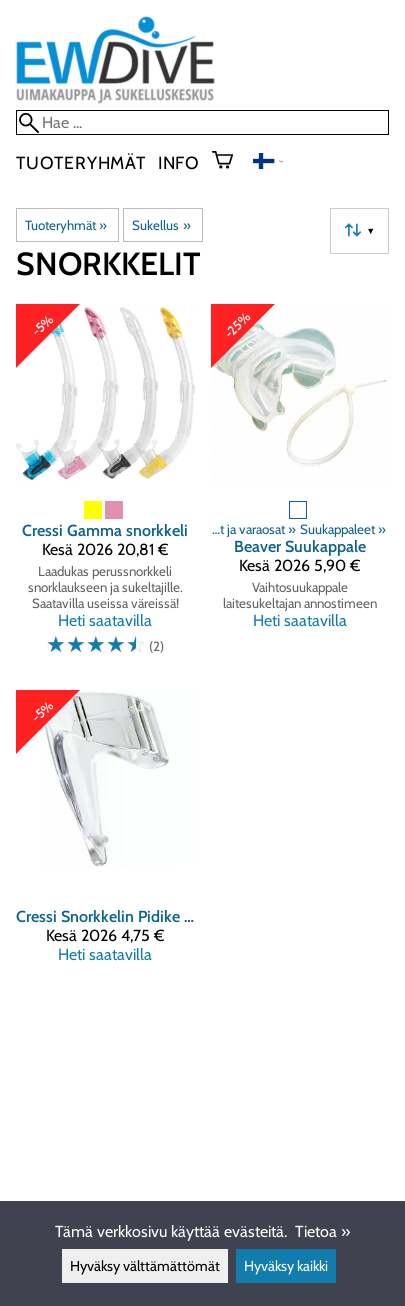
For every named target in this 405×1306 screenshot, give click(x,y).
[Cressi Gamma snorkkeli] (105, 489)
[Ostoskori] (230, 162)
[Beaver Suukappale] (300, 489)
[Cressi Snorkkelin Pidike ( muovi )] (105, 835)
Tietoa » (322, 1231)
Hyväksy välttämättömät (145, 1266)
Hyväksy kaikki (286, 1266)
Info (179, 162)
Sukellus (161, 225)
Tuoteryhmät (81, 162)
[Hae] (202, 122)
